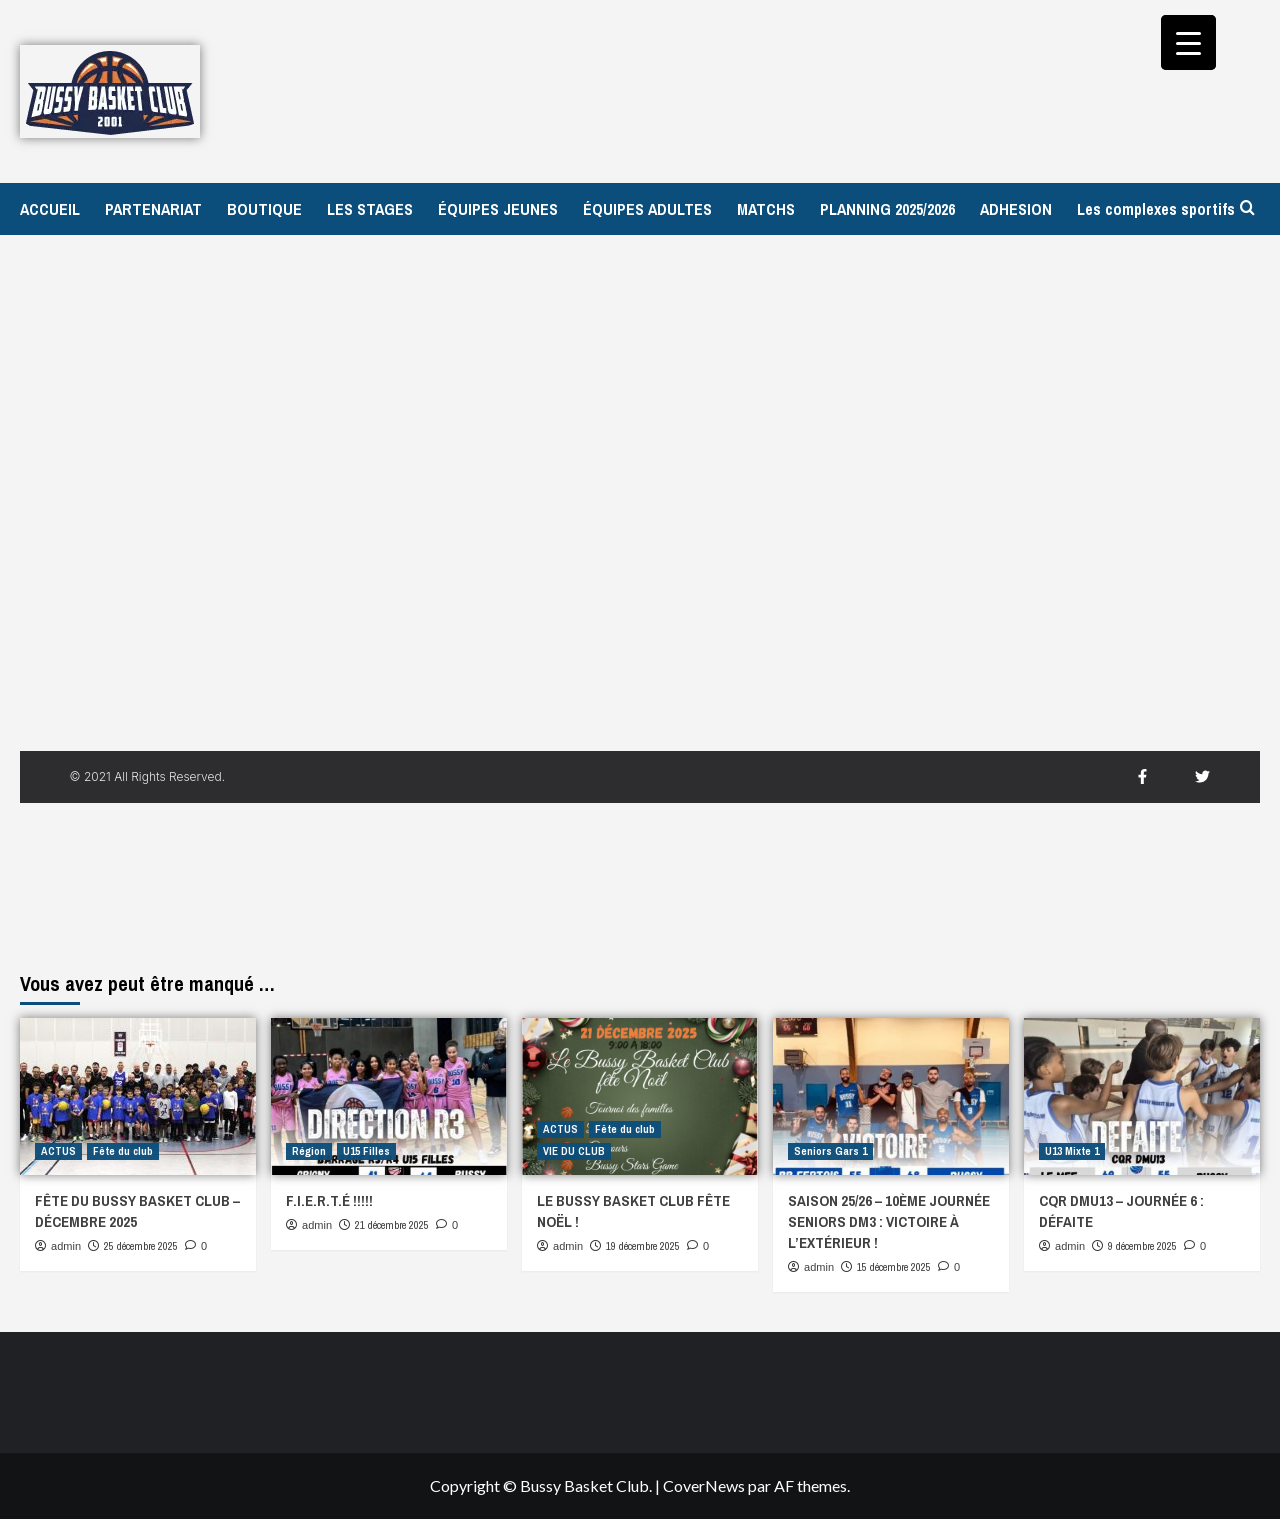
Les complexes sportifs (1156, 209)
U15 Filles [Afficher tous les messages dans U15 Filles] (366, 1151)
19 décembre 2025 (643, 1246)
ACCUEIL (50, 209)
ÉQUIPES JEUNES (498, 209)
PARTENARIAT (153, 209)
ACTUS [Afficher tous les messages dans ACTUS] (58, 1151)
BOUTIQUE (264, 209)
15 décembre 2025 (894, 1267)
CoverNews (704, 1485)
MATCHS (766, 209)
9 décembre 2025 (1142, 1246)
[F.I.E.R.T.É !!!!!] (389, 1096)
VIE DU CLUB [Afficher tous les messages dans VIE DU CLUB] (574, 1151)
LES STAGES (370, 209)
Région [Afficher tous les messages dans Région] (309, 1151)
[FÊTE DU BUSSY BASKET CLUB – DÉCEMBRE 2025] (138, 1096)
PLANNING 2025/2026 (887, 209)
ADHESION (1016, 209)
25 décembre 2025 (141, 1246)
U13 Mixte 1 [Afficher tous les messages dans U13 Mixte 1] (1072, 1151)
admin (66, 1246)
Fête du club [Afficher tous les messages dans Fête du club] (123, 1151)
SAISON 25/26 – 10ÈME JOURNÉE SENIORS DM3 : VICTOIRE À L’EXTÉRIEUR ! (889, 1221)
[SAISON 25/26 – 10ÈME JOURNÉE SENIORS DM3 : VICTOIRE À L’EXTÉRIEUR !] (891, 1096)
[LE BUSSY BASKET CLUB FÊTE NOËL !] (640, 1096)
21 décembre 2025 (392, 1225)
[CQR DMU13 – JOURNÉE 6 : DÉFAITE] (1142, 1096)
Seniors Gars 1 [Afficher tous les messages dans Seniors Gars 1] (830, 1151)
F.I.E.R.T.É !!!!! (329, 1200)
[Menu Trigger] (1188, 42)
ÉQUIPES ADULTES (647, 209)
